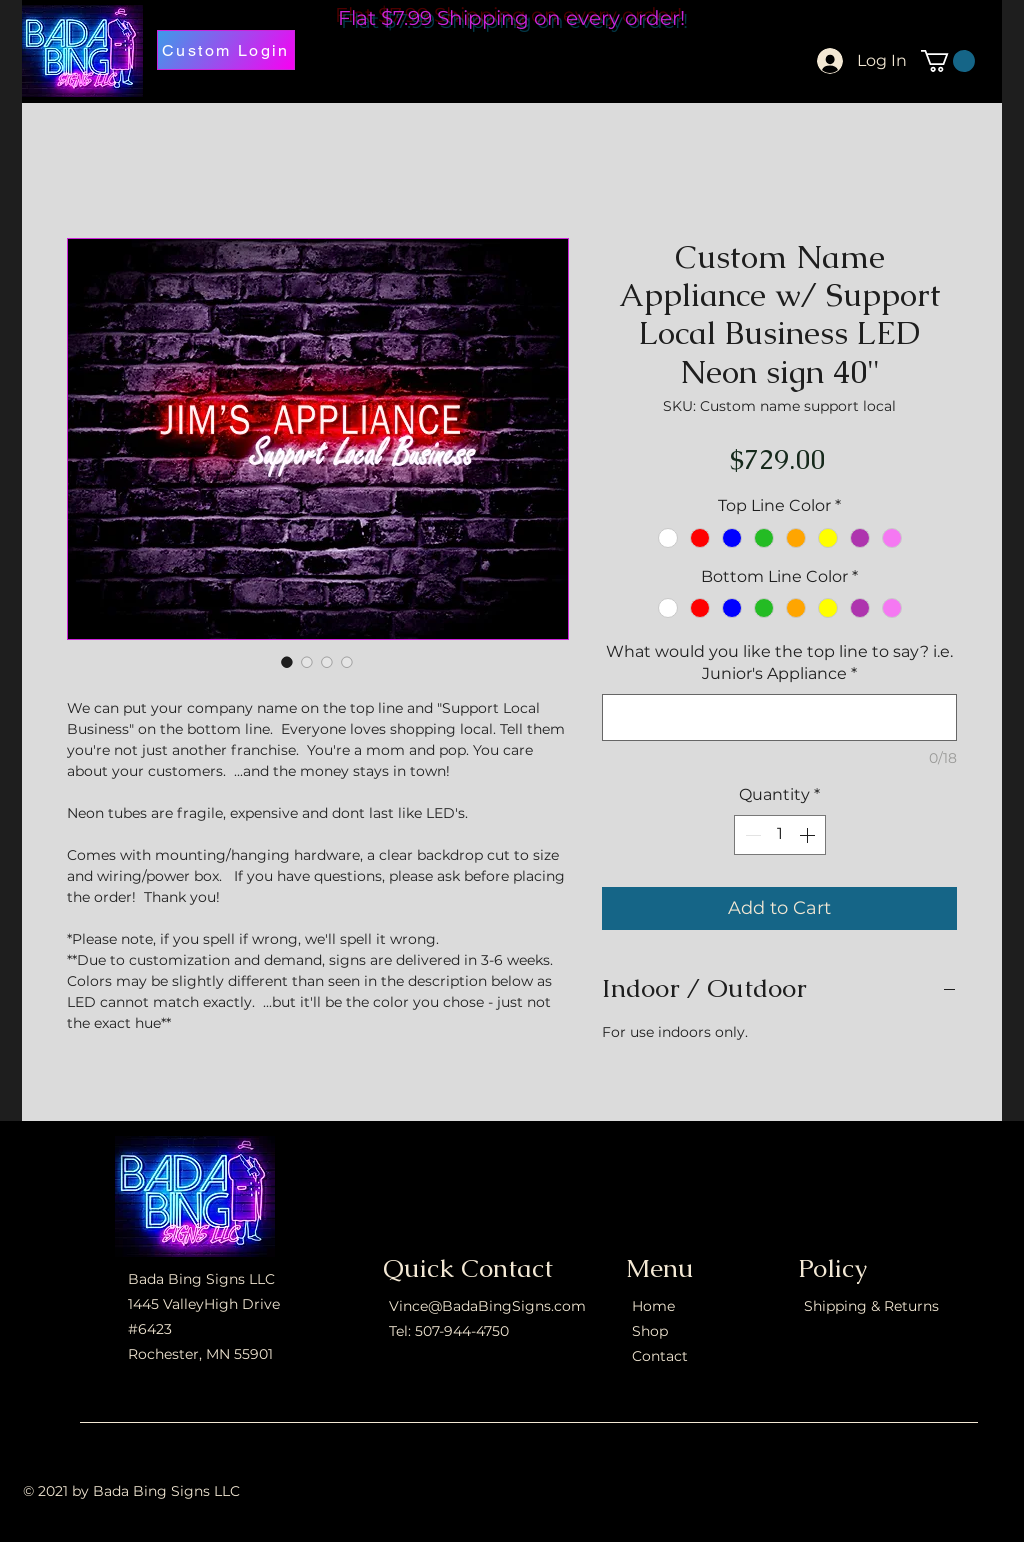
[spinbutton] (780, 835)
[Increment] (809, 835)
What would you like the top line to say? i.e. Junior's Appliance (779, 662)
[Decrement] (751, 835)
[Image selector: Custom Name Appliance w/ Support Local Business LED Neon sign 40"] (287, 662)
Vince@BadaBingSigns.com (487, 1306)
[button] (948, 61)
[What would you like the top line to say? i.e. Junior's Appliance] (779, 717)
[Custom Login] (226, 50)
